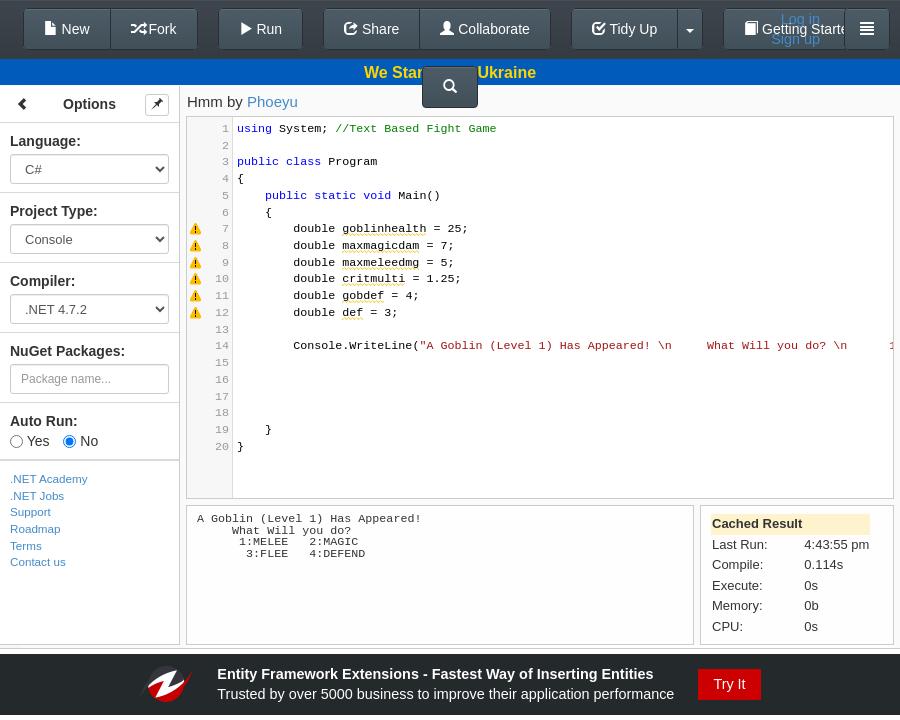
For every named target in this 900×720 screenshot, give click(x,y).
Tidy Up (624, 29)
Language (43, 141)
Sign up (795, 39)
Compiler (40, 281)
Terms (26, 545)
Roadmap (35, 528)
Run (261, 29)
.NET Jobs (37, 495)
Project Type (51, 211)
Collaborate (485, 29)
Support (30, 511)
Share (371, 29)
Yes (29, 441)
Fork (154, 29)
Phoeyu (272, 101)
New (67, 29)
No (80, 441)
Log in (800, 19)
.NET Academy (49, 478)
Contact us (38, 561)
